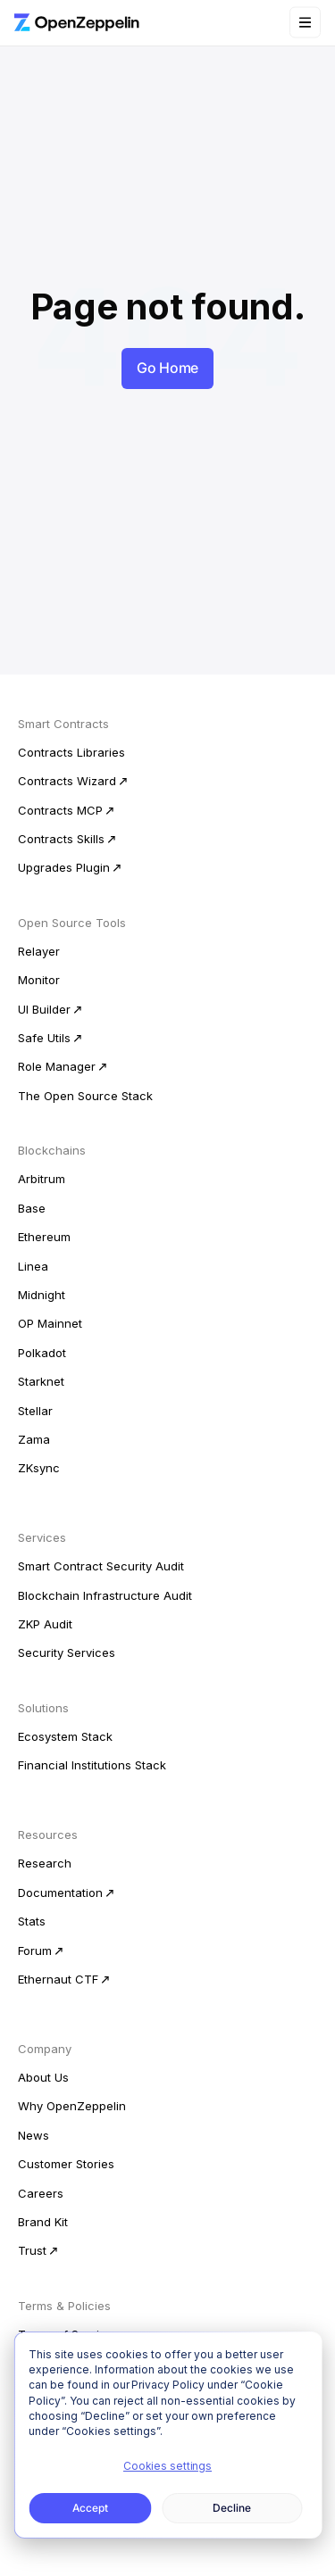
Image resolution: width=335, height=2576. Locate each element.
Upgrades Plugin (64, 867)
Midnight (41, 1295)
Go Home (167, 368)
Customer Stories (66, 2164)
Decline (232, 2507)
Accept (90, 2507)
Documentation (60, 1892)
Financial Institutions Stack (92, 1765)
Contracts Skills (61, 839)
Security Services (66, 1652)
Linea (33, 1266)
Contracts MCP (60, 810)
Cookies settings (167, 2465)
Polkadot (42, 1353)
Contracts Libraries (71, 752)
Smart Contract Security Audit (101, 1566)
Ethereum (44, 1237)
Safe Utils (44, 1038)
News (33, 2135)
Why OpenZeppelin (72, 2106)
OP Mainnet (50, 1323)
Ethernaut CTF (58, 1979)
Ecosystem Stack (65, 1736)
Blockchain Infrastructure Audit (105, 1595)
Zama (34, 1439)
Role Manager (57, 1066)
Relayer (39, 951)
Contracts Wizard (67, 781)
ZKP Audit (45, 1624)
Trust (32, 2250)
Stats (32, 1921)
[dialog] (167, 2435)
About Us (43, 2077)
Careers (40, 2193)
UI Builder (44, 1009)
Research (44, 1863)
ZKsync (39, 1468)
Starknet (41, 1381)
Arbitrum (41, 1179)
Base (32, 1208)
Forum (35, 1950)
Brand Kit (43, 2222)
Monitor (39, 980)
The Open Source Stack (85, 1096)
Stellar (35, 1411)
